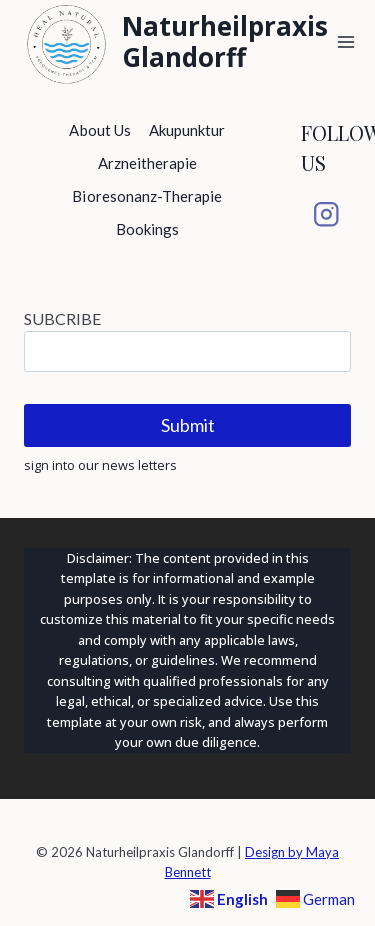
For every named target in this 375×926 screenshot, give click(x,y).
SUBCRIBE (62, 318)
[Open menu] (346, 41)
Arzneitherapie (148, 163)
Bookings (147, 229)
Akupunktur (187, 130)
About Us (99, 130)
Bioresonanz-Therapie (147, 196)
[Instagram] (326, 214)
